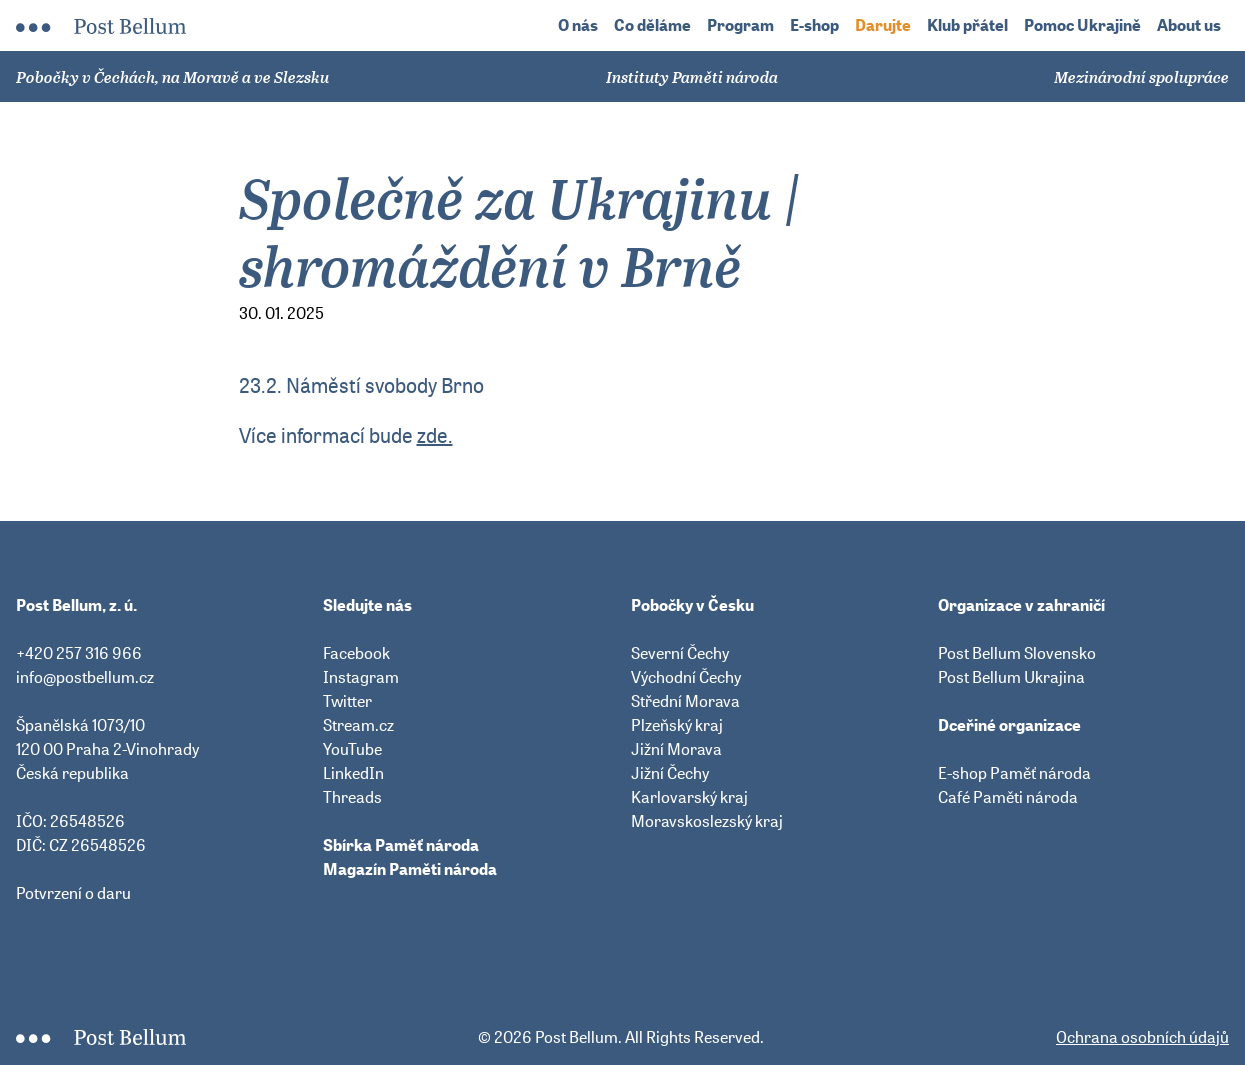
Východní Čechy (686, 677)
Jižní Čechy (670, 773)
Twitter (347, 701)
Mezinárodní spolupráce (1141, 77)
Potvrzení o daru (73, 893)
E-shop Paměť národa (1014, 773)
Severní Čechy (680, 653)
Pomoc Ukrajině (1082, 25)
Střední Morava (685, 701)
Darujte (883, 25)
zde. (435, 435)
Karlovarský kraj (689, 797)
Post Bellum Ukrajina (1011, 677)
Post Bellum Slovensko (1017, 653)
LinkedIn (353, 773)
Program (740, 25)
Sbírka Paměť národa (401, 845)
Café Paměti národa (1008, 797)
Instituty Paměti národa (692, 77)
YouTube (352, 749)
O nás (578, 25)
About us (1189, 25)
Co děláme (652, 25)
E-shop (814, 25)
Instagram (361, 677)
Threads (352, 797)
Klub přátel (967, 25)
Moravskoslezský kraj (707, 821)
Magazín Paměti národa (410, 869)
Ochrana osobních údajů (1142, 1037)
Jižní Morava (676, 749)
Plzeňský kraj (677, 725)
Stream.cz (358, 725)
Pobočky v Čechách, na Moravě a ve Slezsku (172, 77)
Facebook (356, 653)
